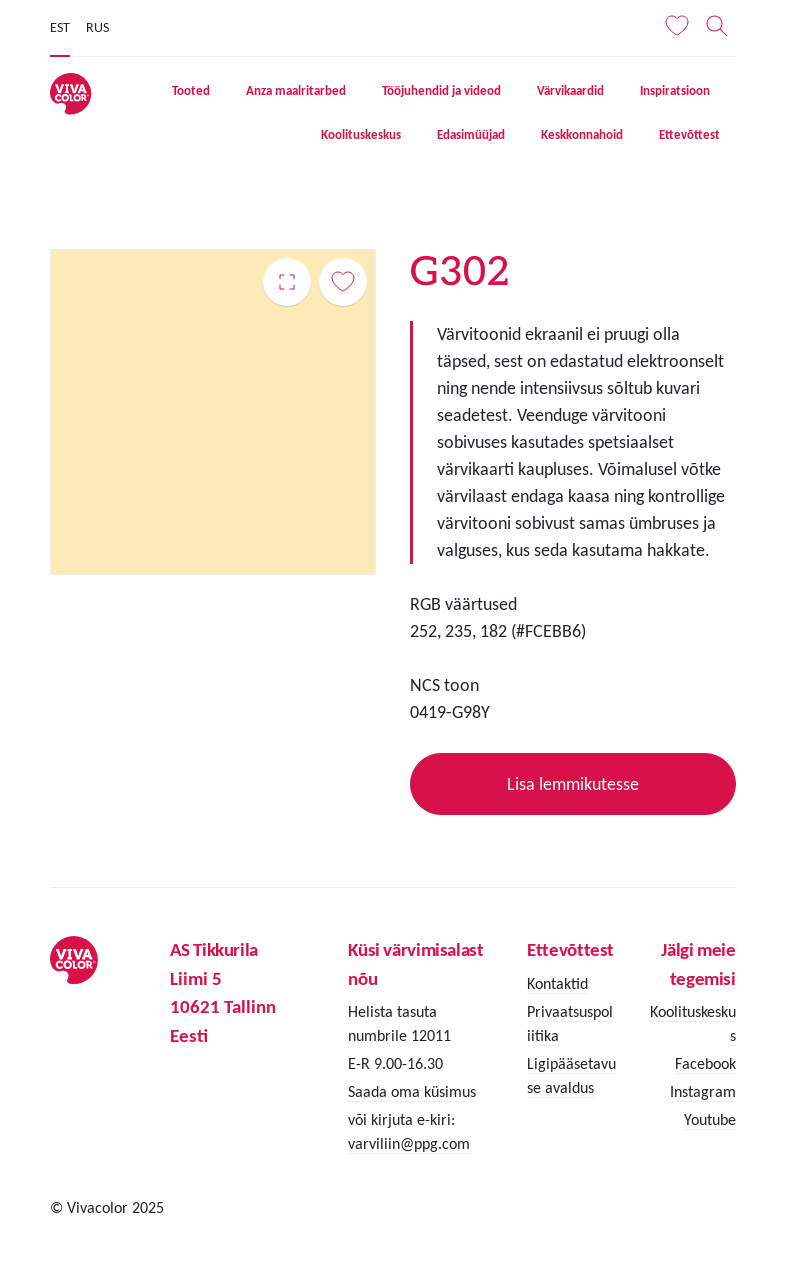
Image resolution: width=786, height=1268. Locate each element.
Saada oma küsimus (412, 1091)
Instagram (703, 1091)
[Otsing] (717, 26)
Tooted (191, 90)
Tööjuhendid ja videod (441, 90)
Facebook (705, 1063)
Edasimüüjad (471, 134)
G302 (287, 282)
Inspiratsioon (675, 90)
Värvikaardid (570, 90)
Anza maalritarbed (296, 90)
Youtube (710, 1119)
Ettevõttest (689, 134)
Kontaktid (557, 983)
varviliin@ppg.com (409, 1143)
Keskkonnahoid (582, 134)
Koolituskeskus (361, 134)
